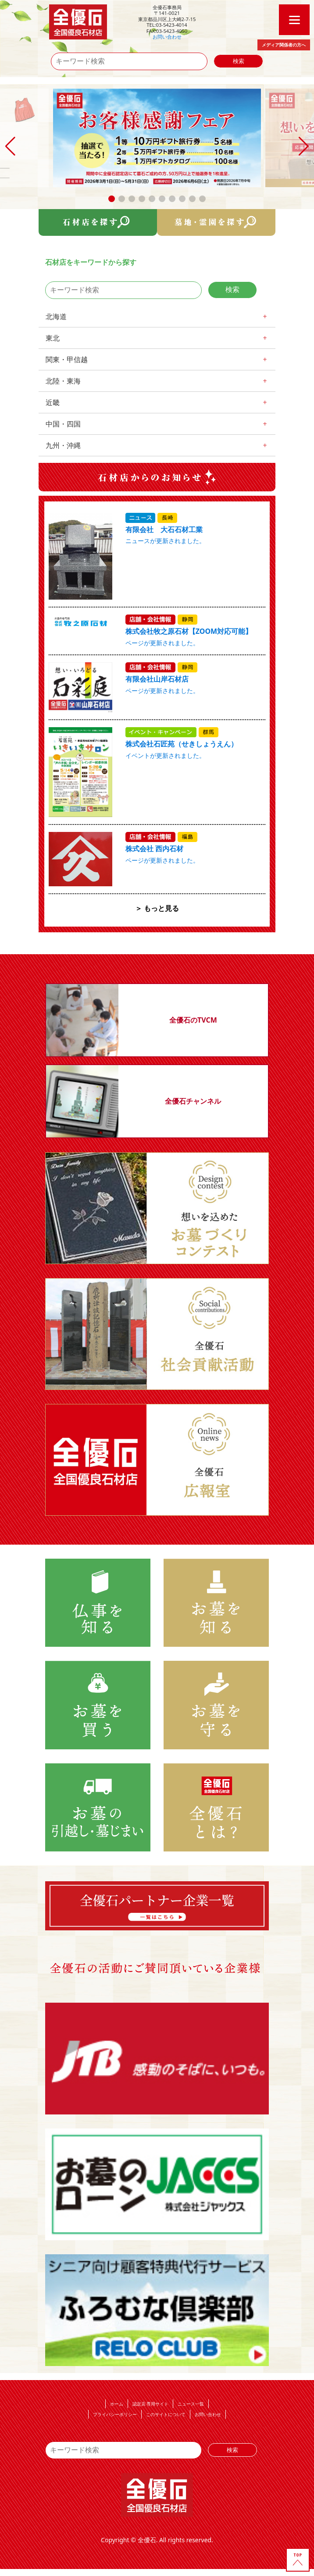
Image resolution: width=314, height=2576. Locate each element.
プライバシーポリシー (115, 2414)
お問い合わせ (167, 36)
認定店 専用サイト (150, 2404)
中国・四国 (63, 424)
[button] (111, 198)
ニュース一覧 (191, 2404)
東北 (53, 338)
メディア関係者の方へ (284, 45)
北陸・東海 (63, 381)
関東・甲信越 (67, 359)
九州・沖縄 (63, 445)
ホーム (116, 2404)
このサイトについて (166, 2414)
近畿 (53, 402)
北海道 (56, 316)
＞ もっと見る (157, 908)
